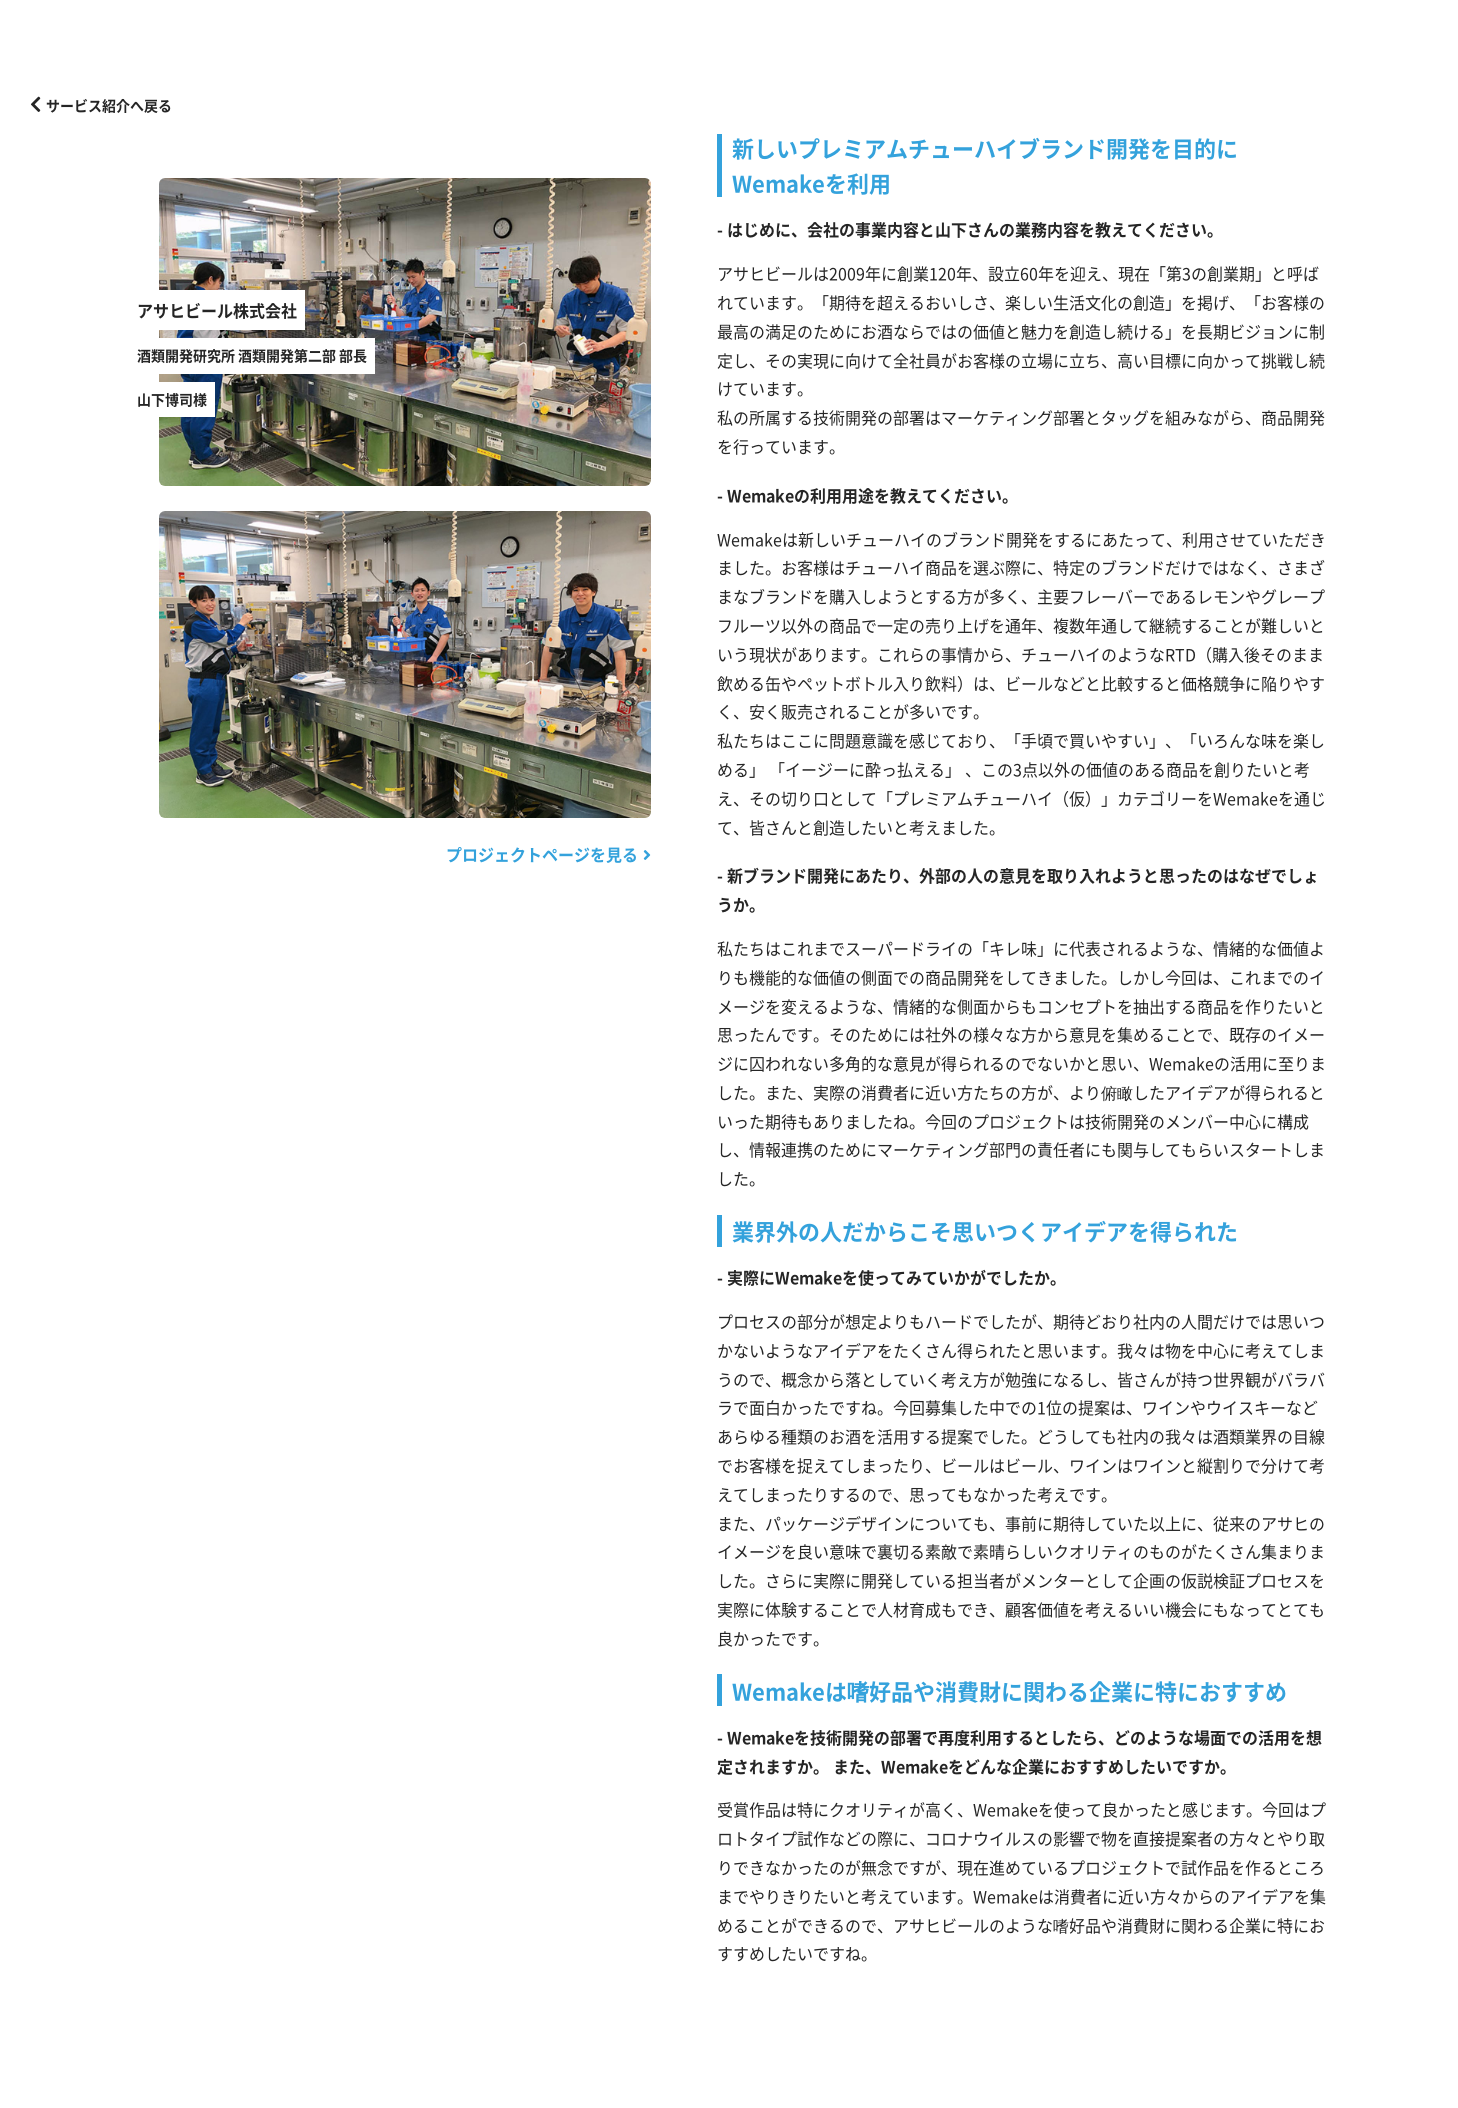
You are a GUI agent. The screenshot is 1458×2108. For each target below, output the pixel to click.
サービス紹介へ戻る (101, 104)
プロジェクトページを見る (548, 854)
